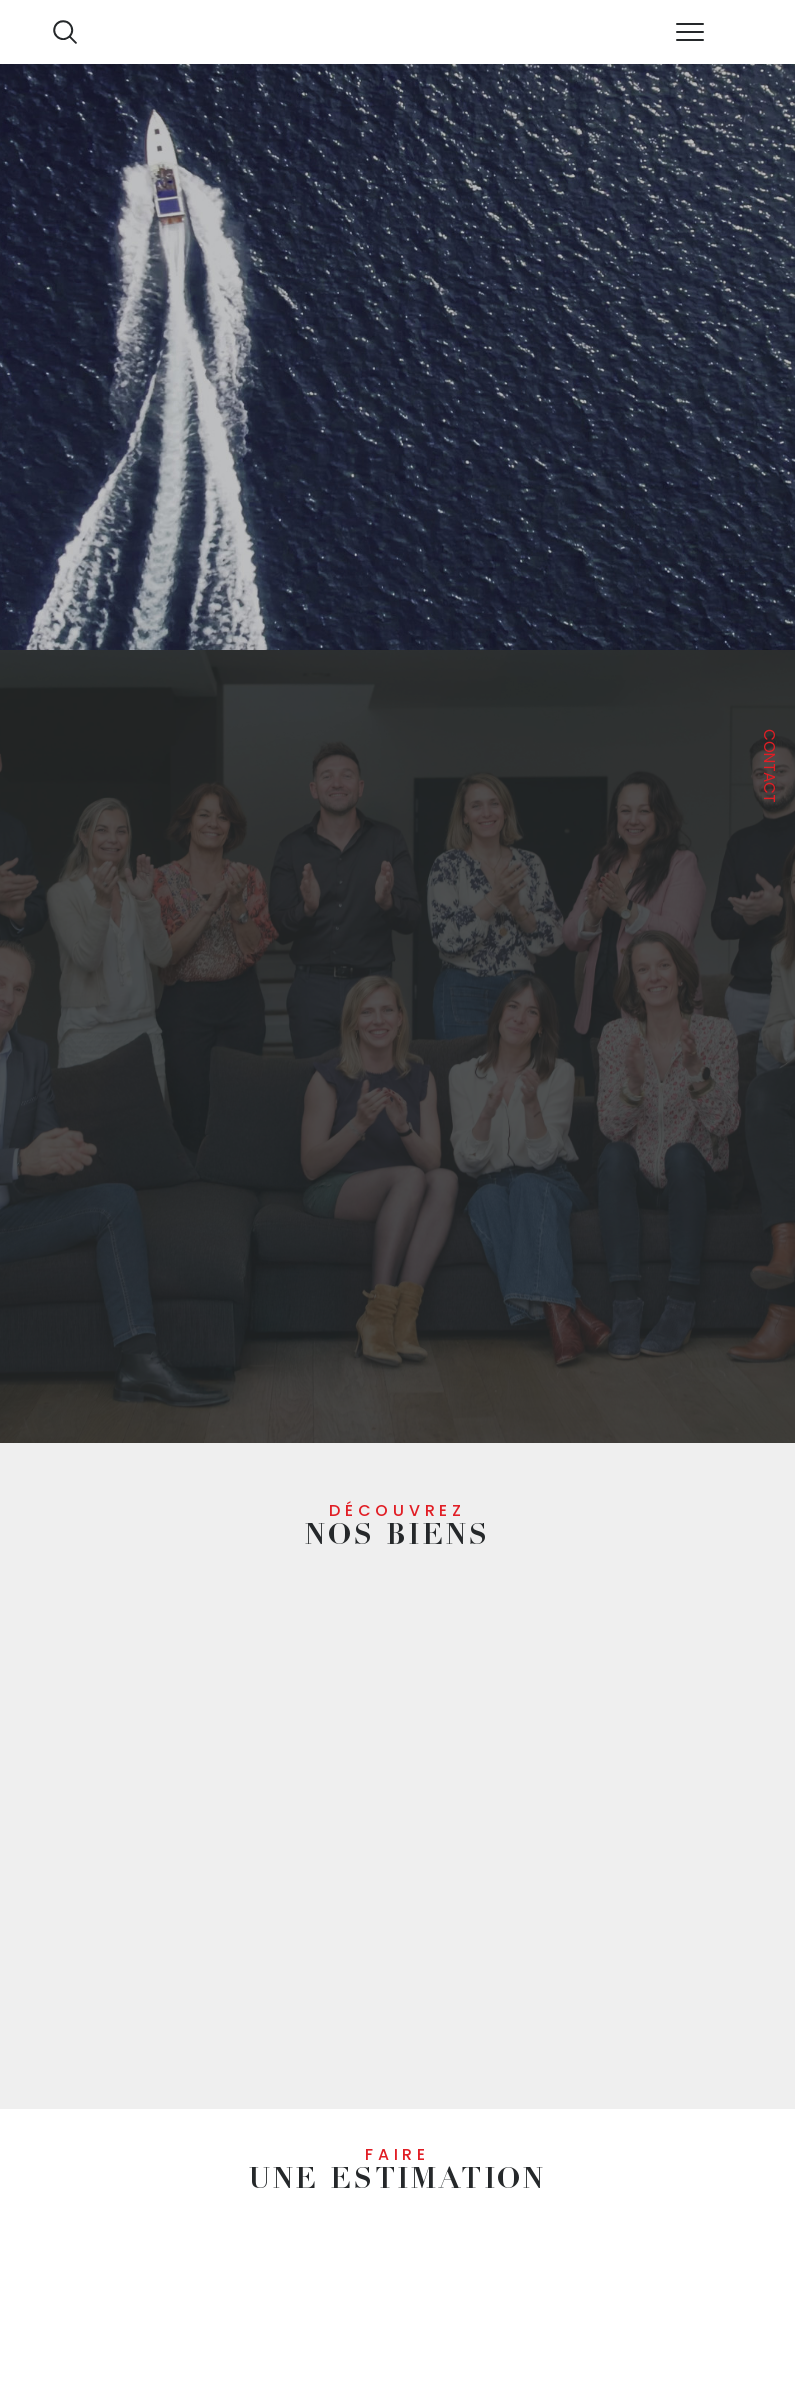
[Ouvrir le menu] (689, 32)
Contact (769, 766)
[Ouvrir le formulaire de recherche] (65, 32)
